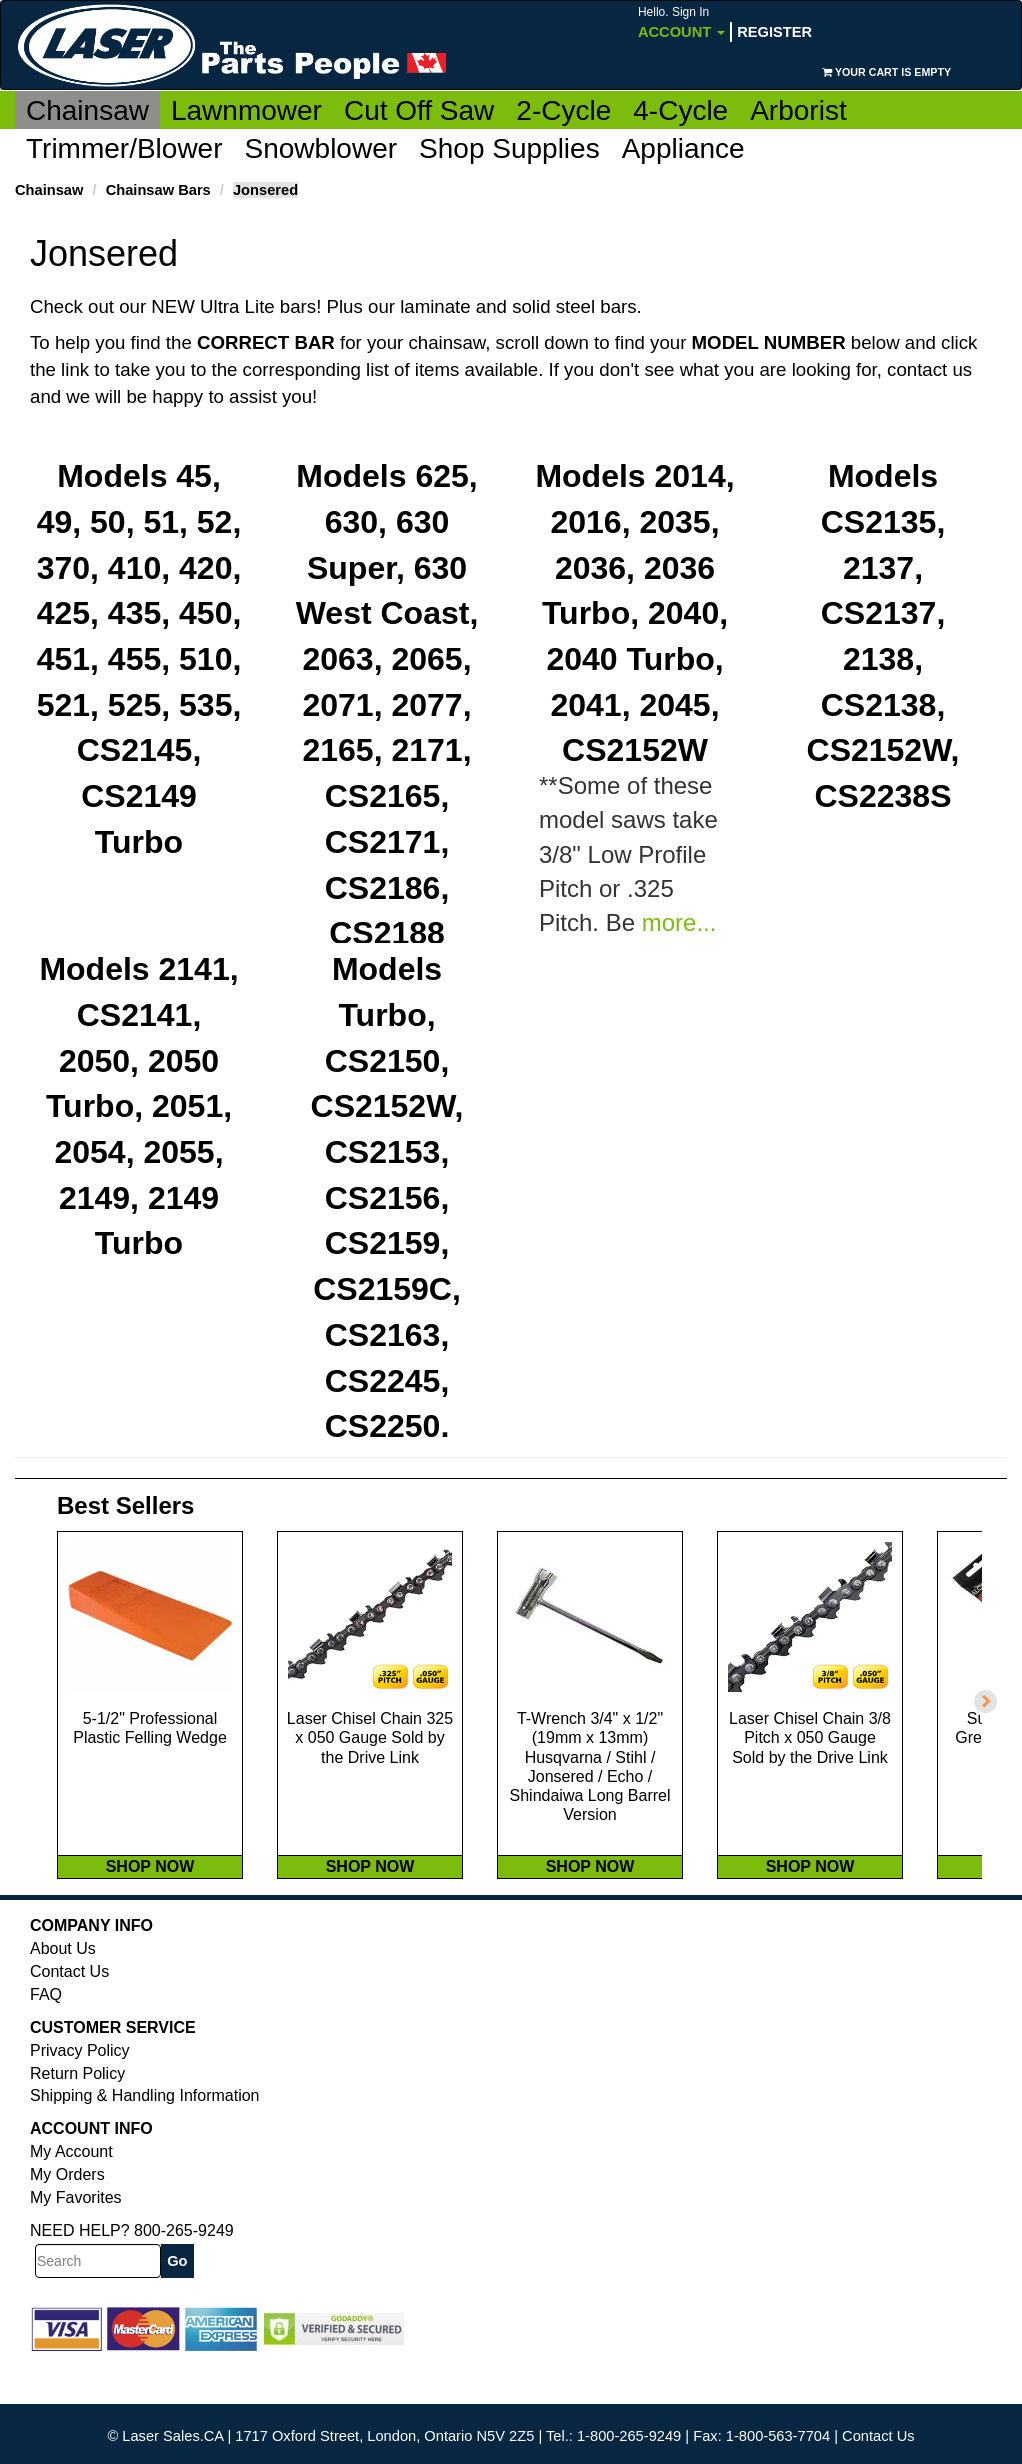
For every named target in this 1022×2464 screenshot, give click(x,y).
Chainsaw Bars (158, 190)
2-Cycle (563, 110)
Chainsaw (87, 110)
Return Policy (77, 2115)
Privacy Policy (80, 2092)
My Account (71, 2193)
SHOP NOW (150, 1908)
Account (681, 22)
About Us (63, 1990)
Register (774, 32)
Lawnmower (246, 110)
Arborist (798, 110)
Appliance (683, 148)
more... (679, 923)
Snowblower (321, 148)
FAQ (46, 2036)
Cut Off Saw (419, 110)
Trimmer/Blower (124, 148)
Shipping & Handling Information (144, 2137)
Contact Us (69, 2013)
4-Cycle (680, 110)
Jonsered (265, 190)
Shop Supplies (509, 148)
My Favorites (76, 2239)
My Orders (67, 2216)
